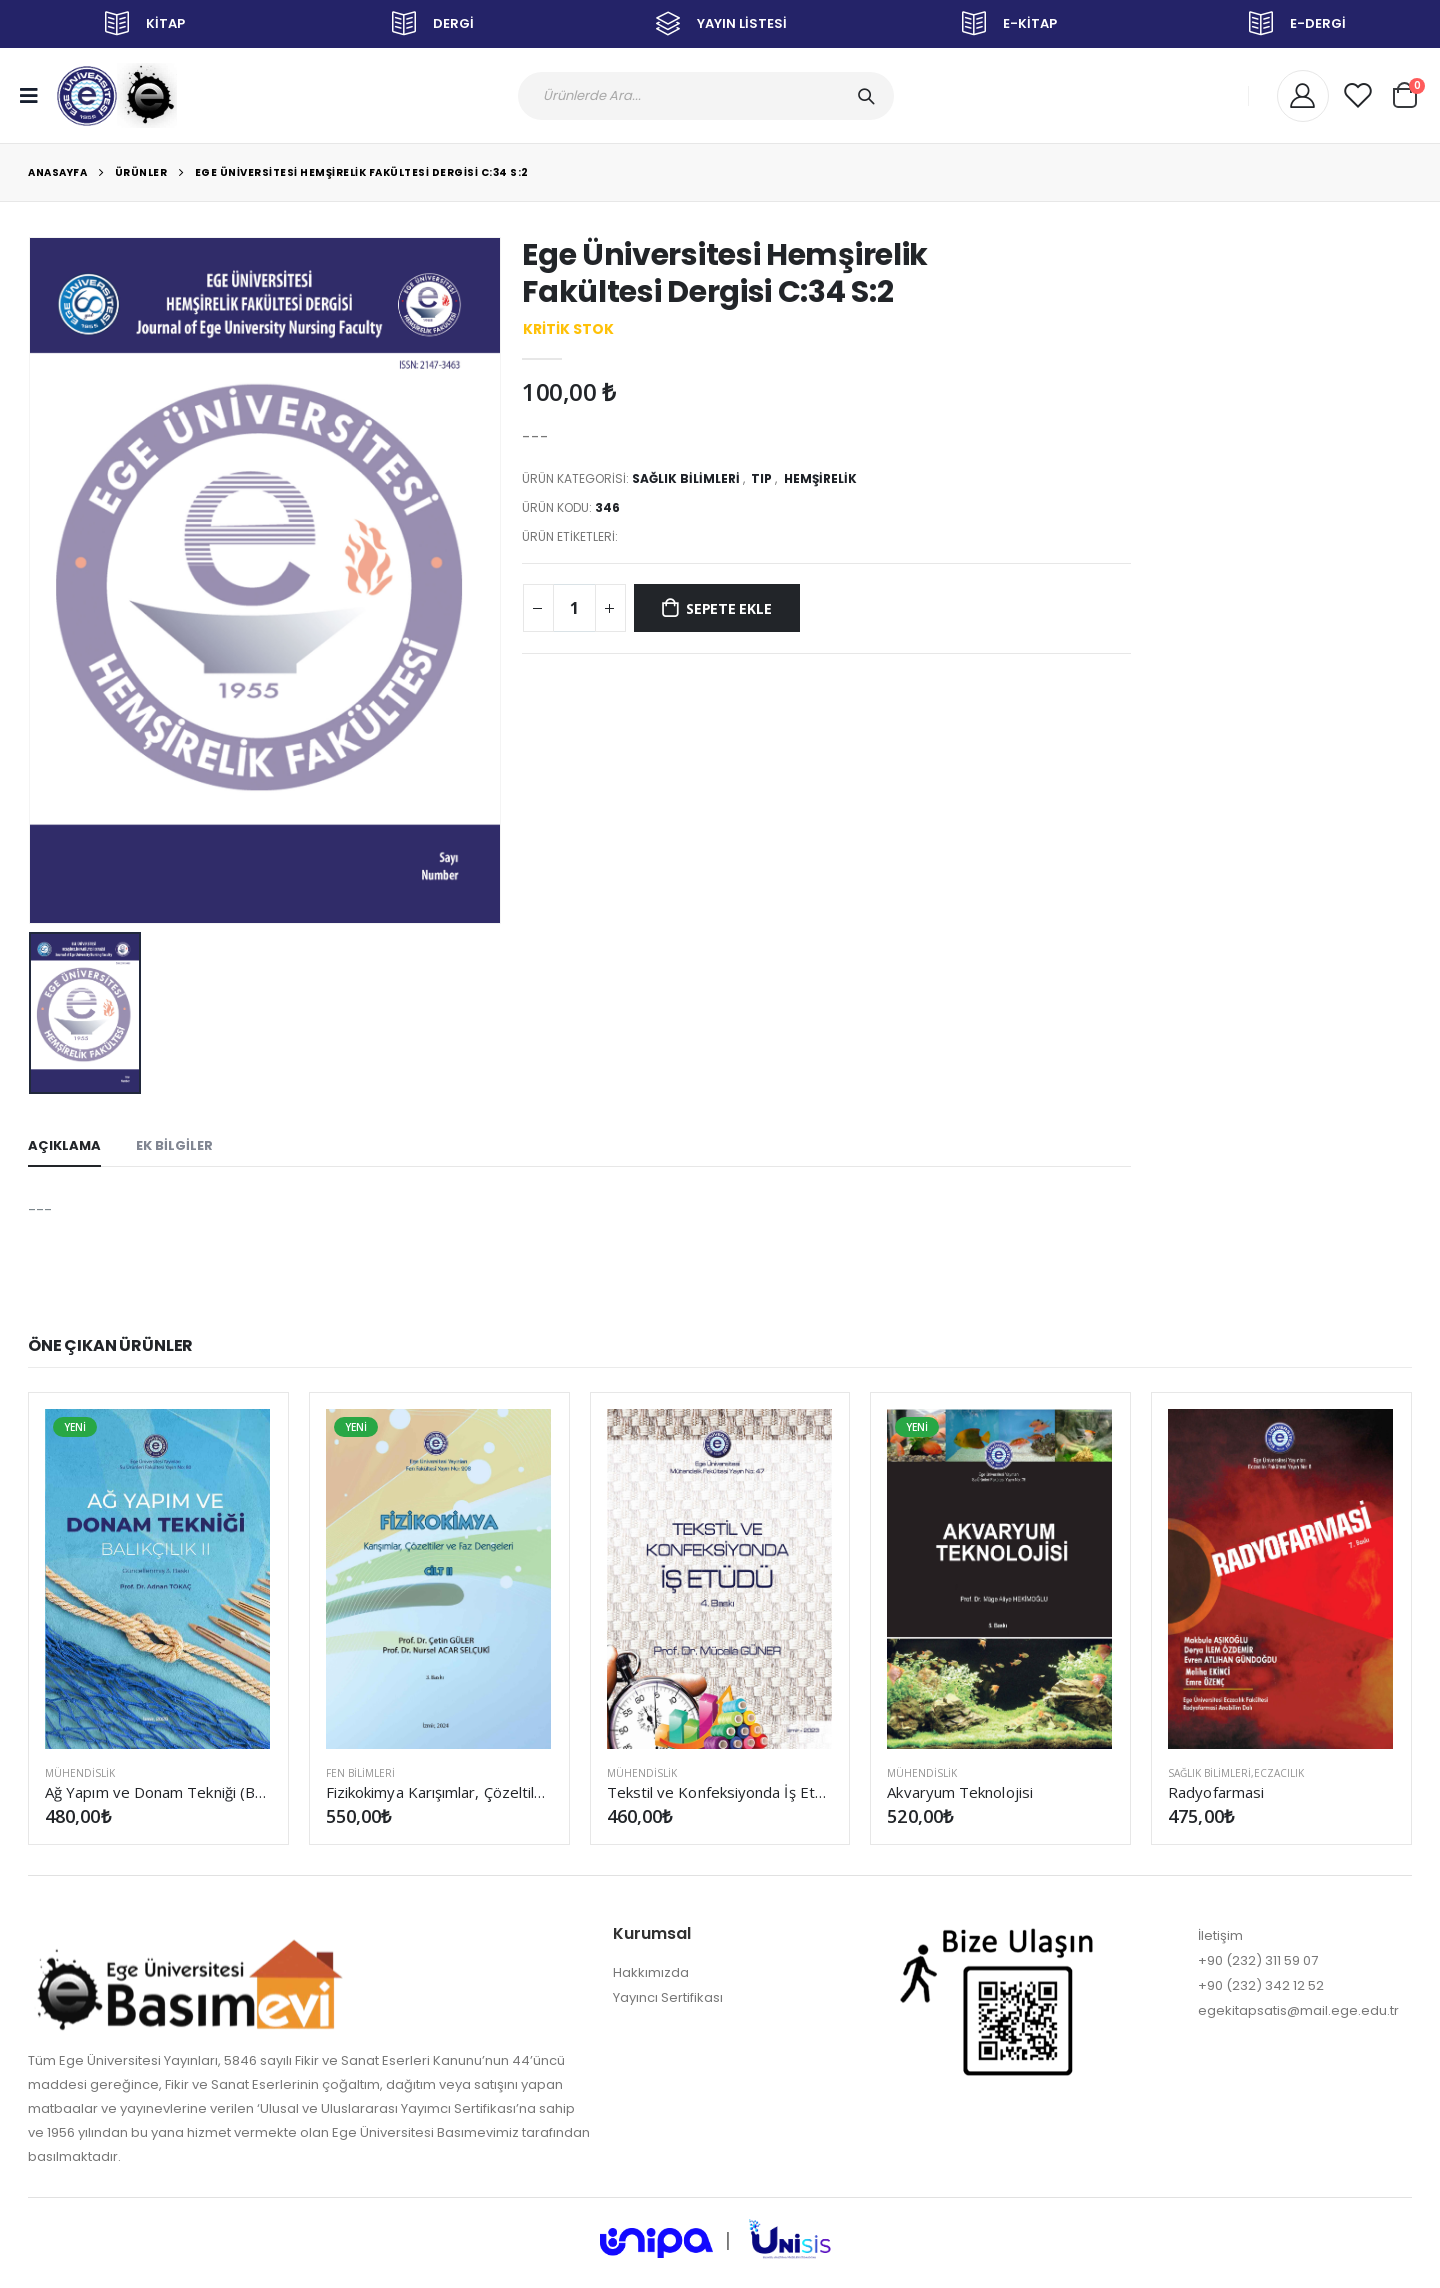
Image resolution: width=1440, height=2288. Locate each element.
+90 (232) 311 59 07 (1258, 1960)
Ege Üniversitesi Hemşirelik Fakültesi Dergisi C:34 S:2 (362, 172)
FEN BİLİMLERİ (360, 1773)
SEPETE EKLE (729, 608)
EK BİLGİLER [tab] (174, 1145)
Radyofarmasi (1216, 1792)
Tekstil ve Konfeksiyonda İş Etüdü (720, 1792)
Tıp (761, 478)
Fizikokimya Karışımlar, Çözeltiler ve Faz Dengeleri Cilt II (439, 1792)
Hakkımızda (651, 1972)
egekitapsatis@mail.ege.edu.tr (1298, 2010)
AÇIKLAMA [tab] (64, 1145)
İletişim (1220, 1935)
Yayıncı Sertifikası (668, 1997)
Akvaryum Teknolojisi (960, 1792)
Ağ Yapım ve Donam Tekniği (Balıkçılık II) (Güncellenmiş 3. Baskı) (158, 1792)
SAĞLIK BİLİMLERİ (686, 478)
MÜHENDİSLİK (80, 1773)
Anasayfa (57, 172)
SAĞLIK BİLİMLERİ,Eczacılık (1236, 1773)
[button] (1405, 92)
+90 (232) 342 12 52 (1261, 1985)
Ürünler (141, 172)
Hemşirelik (820, 478)
